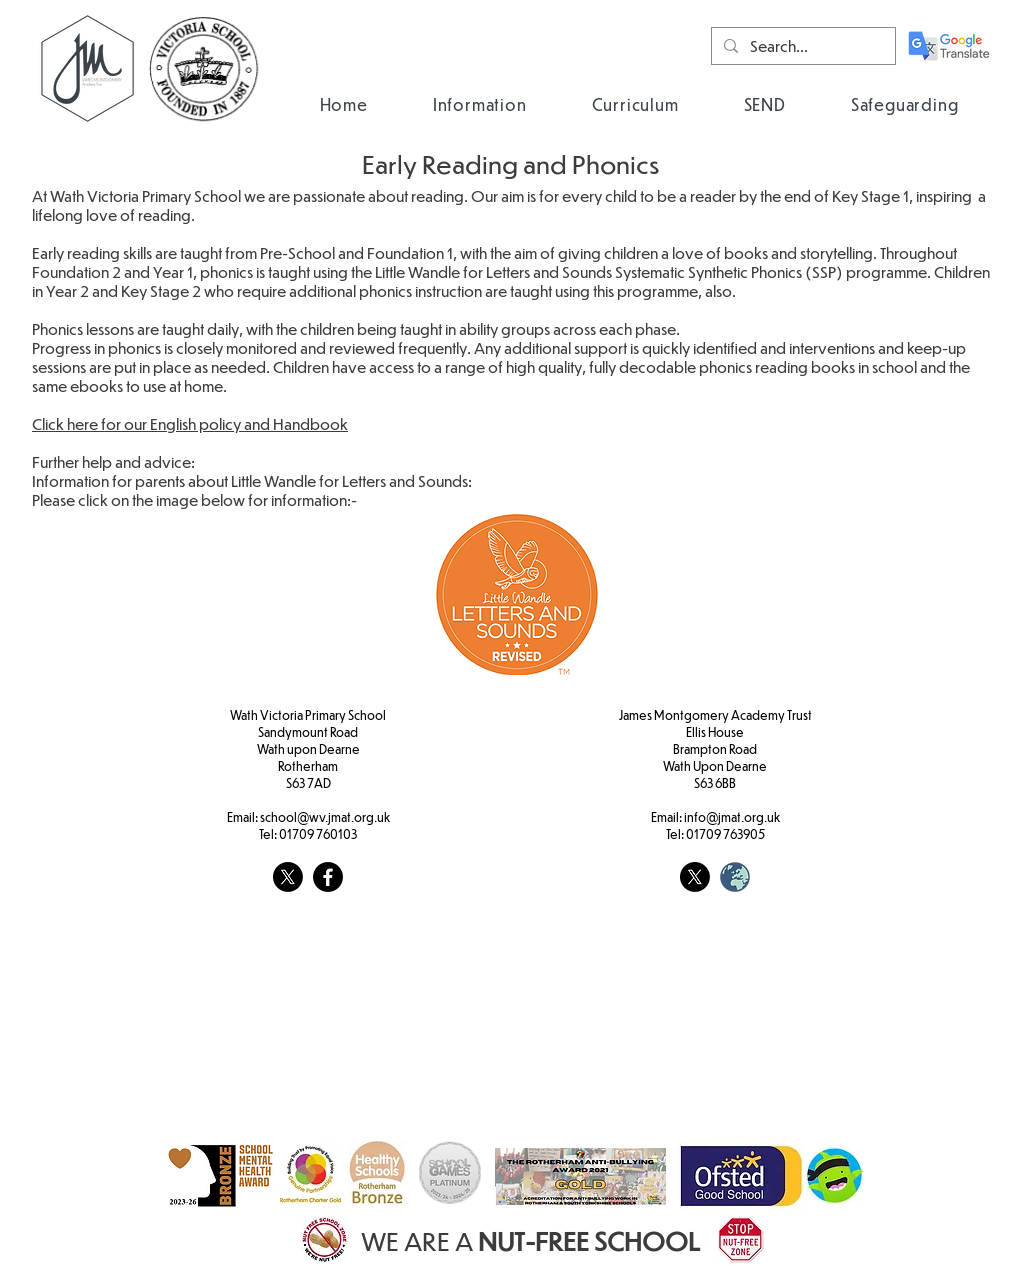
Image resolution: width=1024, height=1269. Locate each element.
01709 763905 (725, 834)
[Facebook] (328, 877)
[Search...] (801, 46)
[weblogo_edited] (735, 877)
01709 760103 (318, 834)
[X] (288, 877)
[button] (479, 105)
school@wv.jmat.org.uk (325, 817)
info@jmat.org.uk (732, 817)
